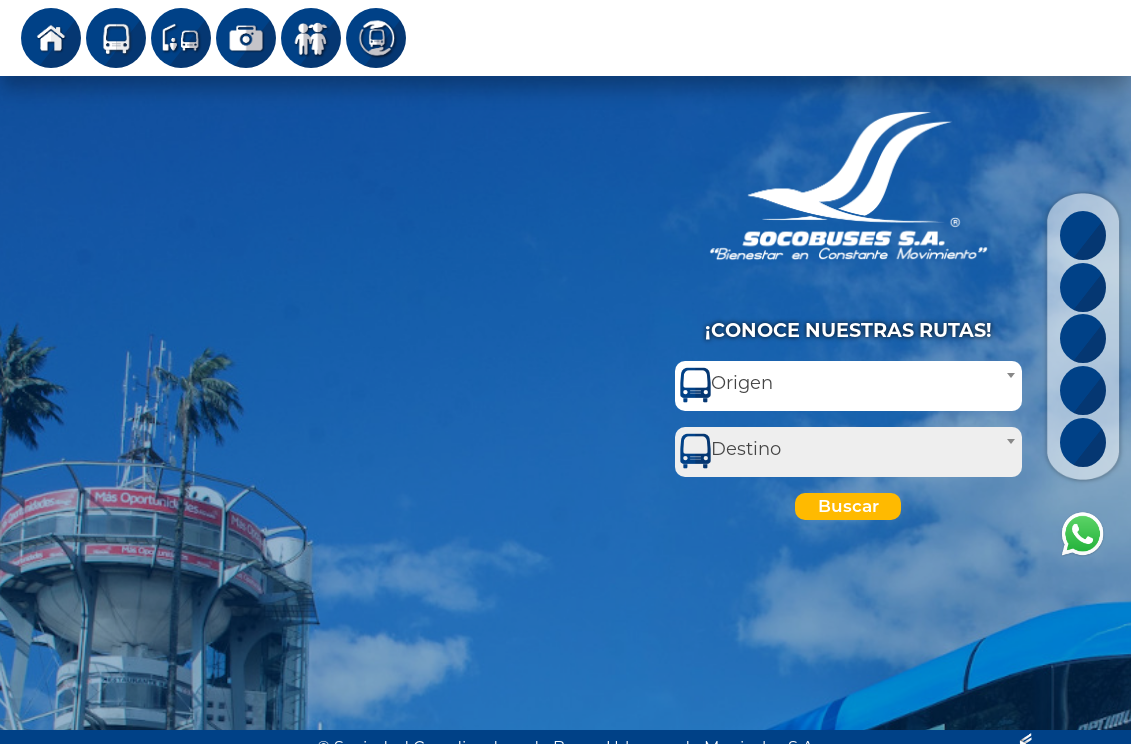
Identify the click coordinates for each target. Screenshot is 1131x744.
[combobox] (848, 386)
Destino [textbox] (746, 449)
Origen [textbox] (742, 383)
